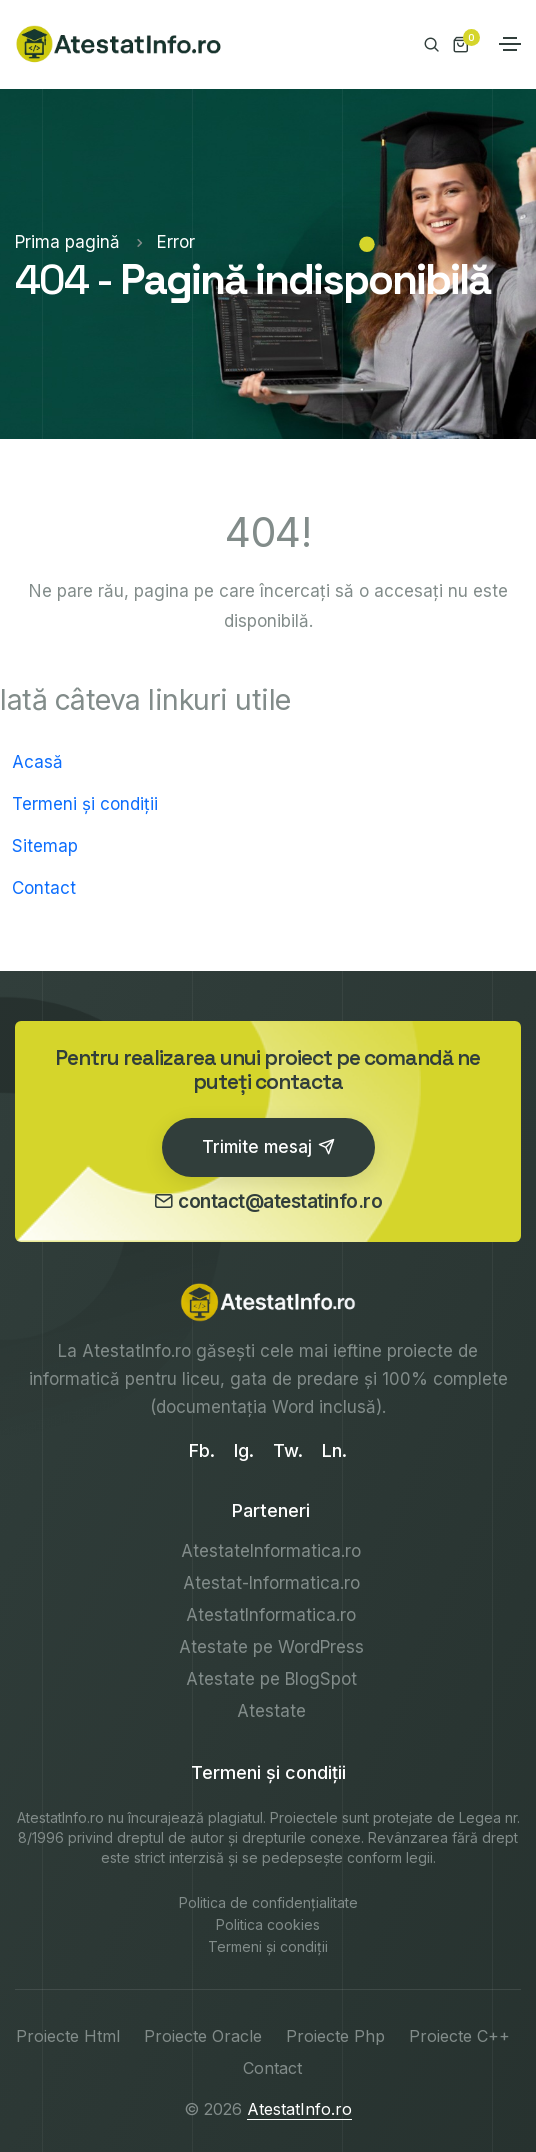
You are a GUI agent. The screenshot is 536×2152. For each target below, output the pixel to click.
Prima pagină (70, 242)
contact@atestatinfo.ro (268, 1201)
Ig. (244, 1450)
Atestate (271, 1711)
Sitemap (45, 846)
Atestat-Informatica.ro (271, 1583)
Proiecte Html (68, 2036)
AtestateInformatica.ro (271, 1551)
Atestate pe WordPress (271, 1647)
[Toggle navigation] (510, 44)
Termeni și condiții (85, 804)
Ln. (334, 1450)
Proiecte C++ (459, 2036)
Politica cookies (268, 1924)
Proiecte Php (335, 2036)
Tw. (288, 1450)
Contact (44, 888)
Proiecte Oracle (203, 2036)
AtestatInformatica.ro (271, 1615)
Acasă (37, 762)
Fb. (202, 1450)
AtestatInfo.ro (136, 1351)
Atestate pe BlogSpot (271, 1679)
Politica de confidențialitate (268, 1902)
